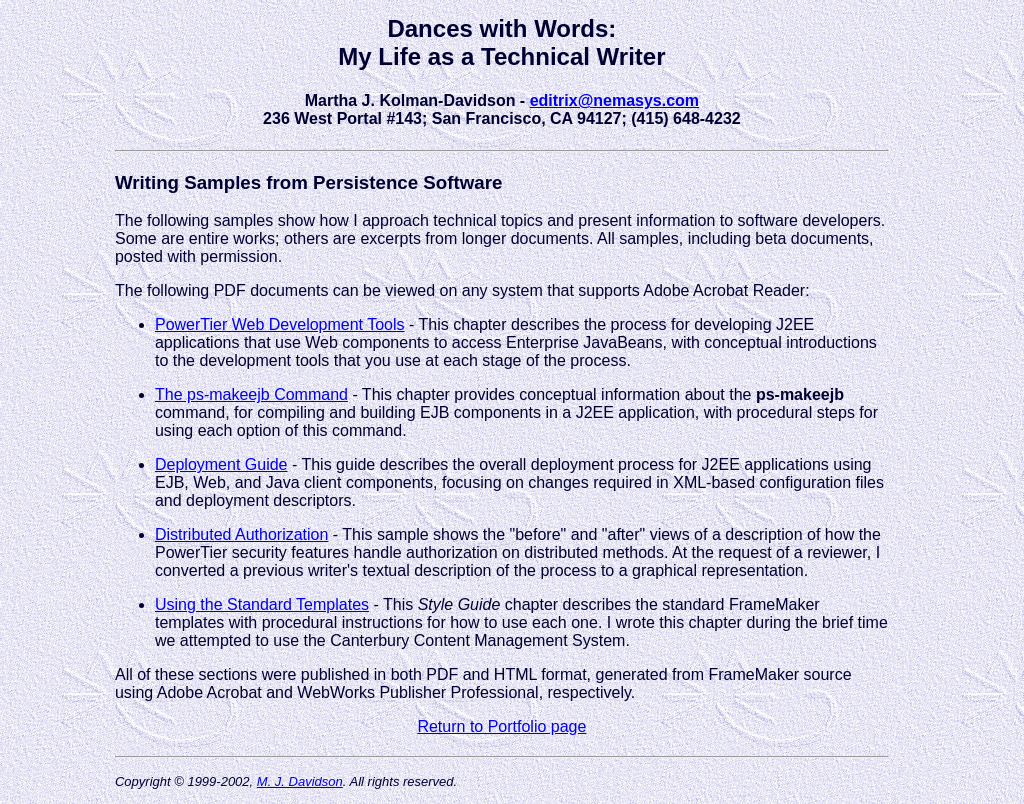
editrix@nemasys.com (614, 100)
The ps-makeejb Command (251, 394)
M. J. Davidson (300, 781)
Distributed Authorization (241, 534)
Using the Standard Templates (262, 604)
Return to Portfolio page (501, 726)
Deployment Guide (221, 464)
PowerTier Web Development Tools (280, 324)
